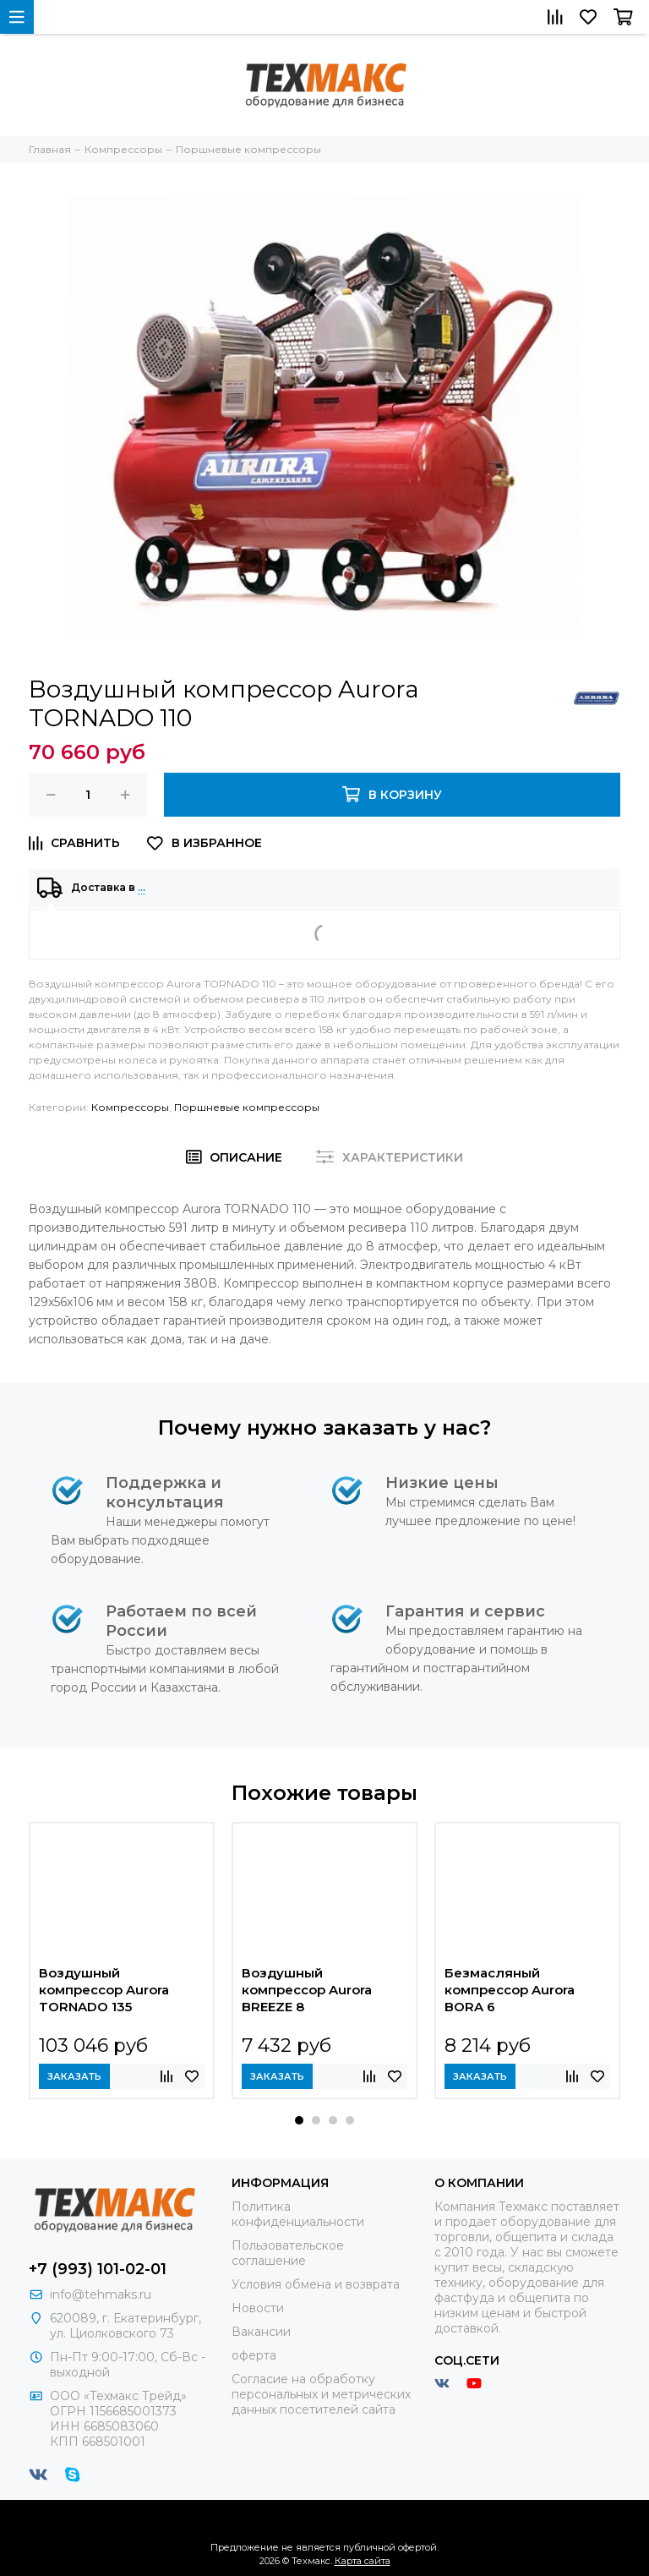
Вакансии (261, 2331)
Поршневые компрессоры (246, 1107)
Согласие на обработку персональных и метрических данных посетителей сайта (321, 2394)
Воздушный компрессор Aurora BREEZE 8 (307, 1990)
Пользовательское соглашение (288, 2253)
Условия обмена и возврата (316, 2284)
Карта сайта (362, 2561)
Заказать (74, 2076)
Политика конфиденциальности (298, 2214)
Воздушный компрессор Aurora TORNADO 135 (104, 1990)
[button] (299, 2120)
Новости (258, 2308)
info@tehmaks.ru (100, 2294)
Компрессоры (130, 1107)
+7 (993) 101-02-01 (97, 2269)
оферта (254, 2355)
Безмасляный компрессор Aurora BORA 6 (509, 1990)
